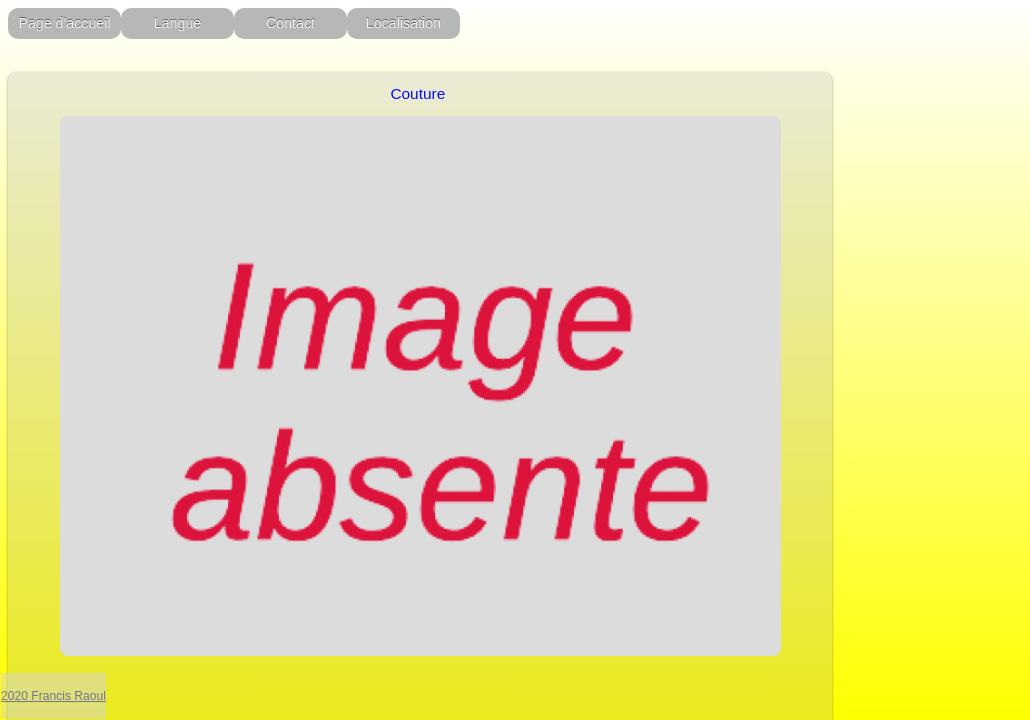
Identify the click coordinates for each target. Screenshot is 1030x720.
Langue (178, 23)
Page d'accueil (64, 23)
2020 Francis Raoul (53, 696)
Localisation (403, 23)
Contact (290, 23)
